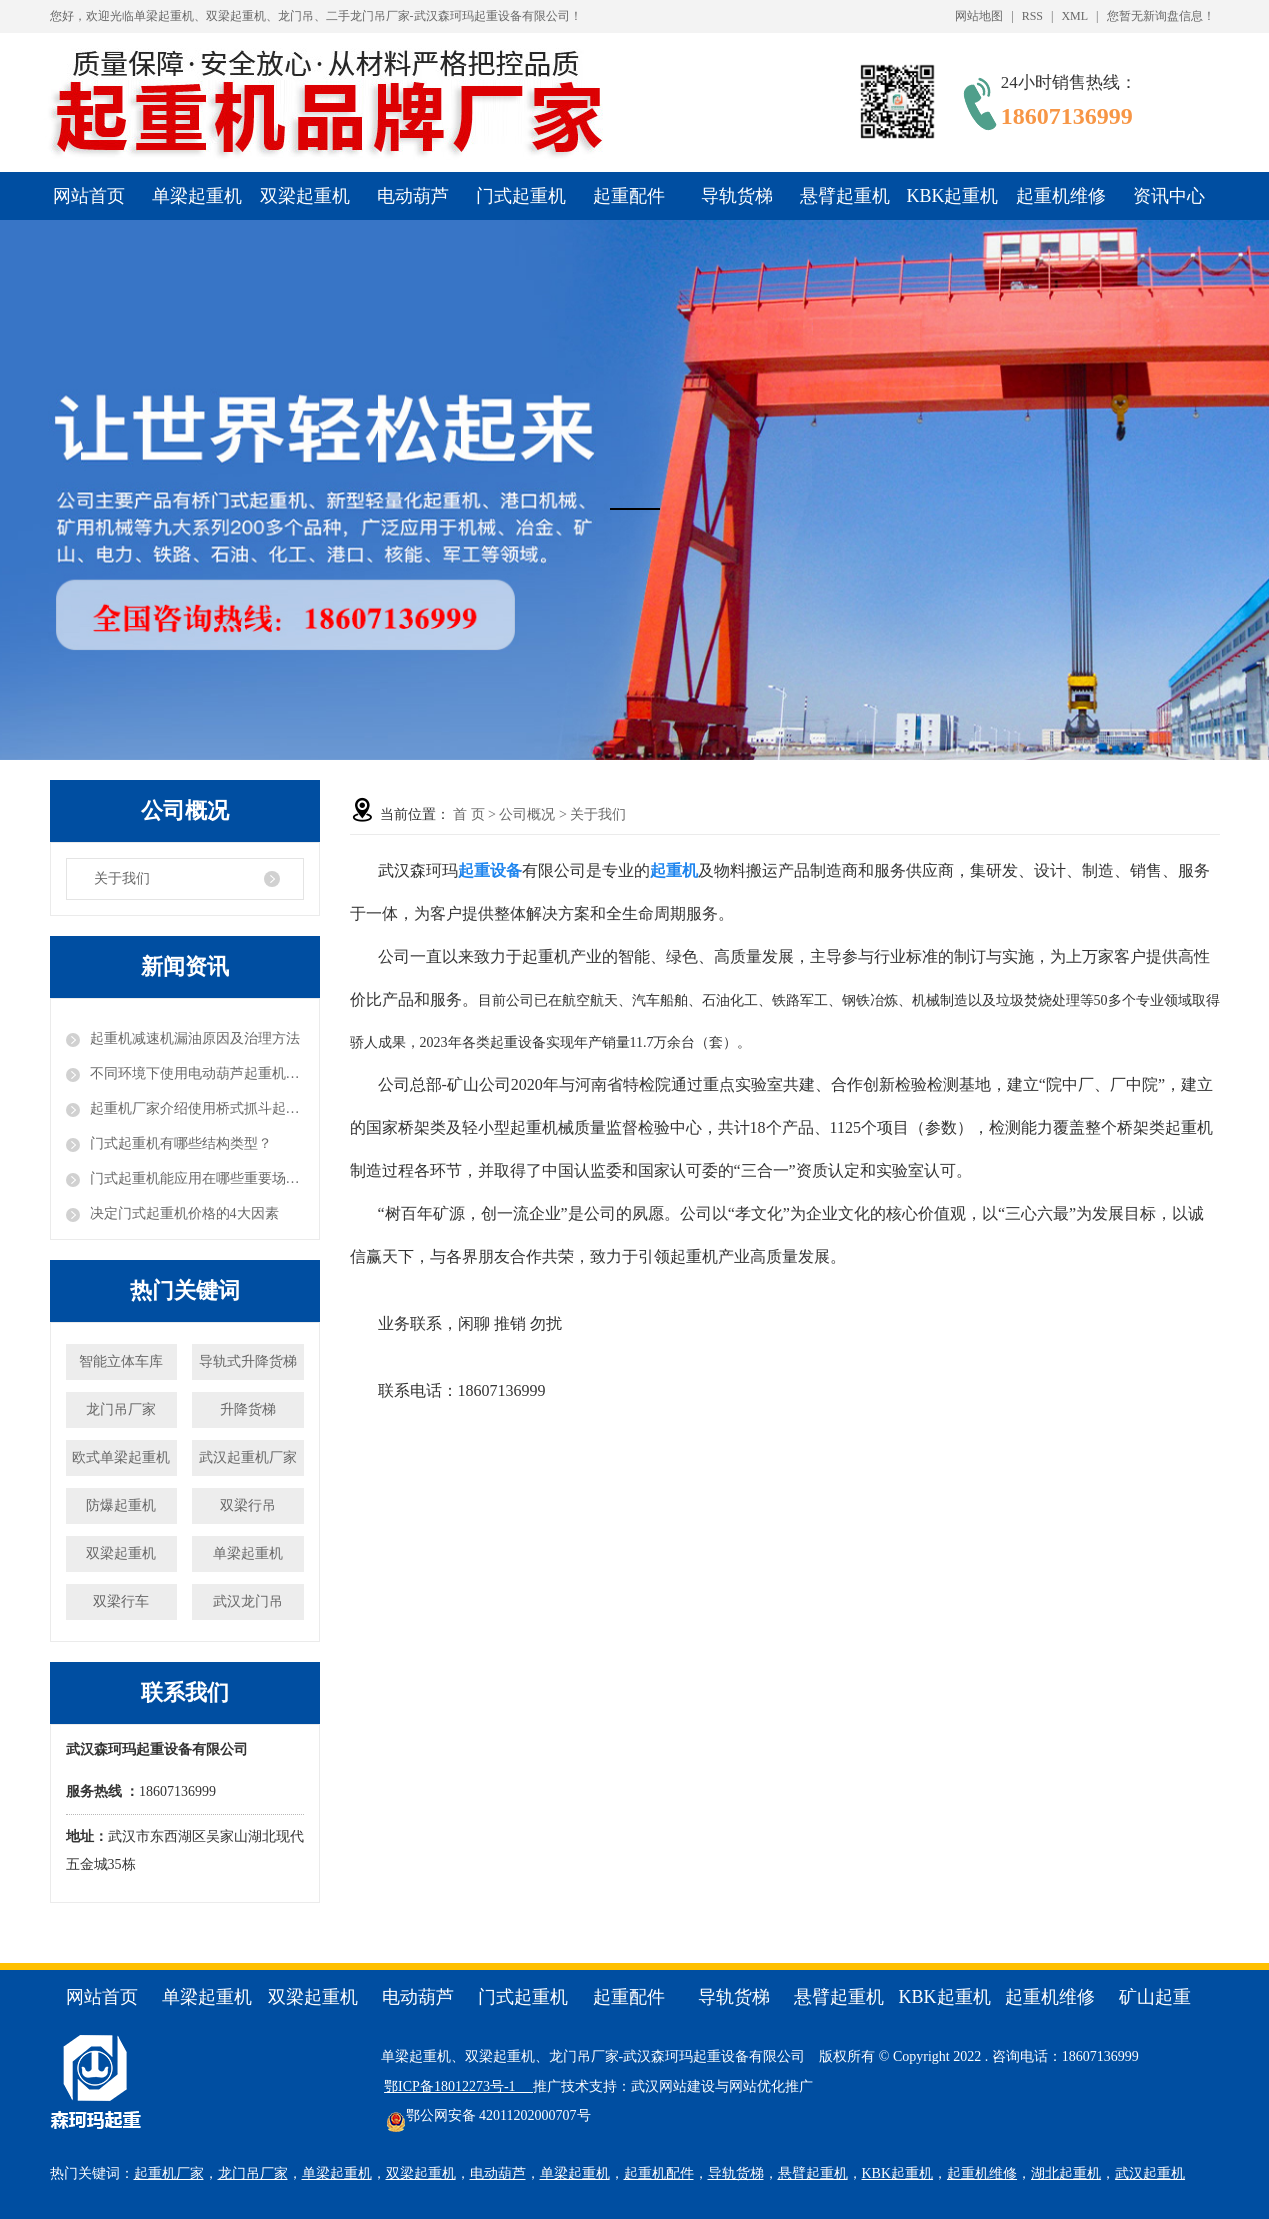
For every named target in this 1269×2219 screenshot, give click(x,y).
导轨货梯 (737, 196)
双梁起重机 (305, 196)
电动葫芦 (413, 196)
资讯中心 (1169, 196)
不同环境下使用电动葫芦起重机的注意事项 (197, 1073)
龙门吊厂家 (121, 1409)
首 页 (469, 814)
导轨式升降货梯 (248, 1361)
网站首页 (89, 196)
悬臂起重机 (845, 196)
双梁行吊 (248, 1505)
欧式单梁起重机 (121, 1457)
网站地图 (979, 16)
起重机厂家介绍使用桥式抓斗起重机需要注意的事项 (197, 1108)
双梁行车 (121, 1601)
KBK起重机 (952, 196)
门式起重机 (521, 196)
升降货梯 (248, 1409)
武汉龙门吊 (248, 1601)
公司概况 (527, 814)
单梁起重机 (197, 196)
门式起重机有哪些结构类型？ (181, 1143)
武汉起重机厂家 (248, 1457)
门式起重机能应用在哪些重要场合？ (197, 1178)
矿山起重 (1155, 1997)
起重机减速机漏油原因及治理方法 (195, 1038)
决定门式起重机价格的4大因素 (184, 1213)
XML (1074, 16)
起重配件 (629, 196)
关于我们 (122, 878)
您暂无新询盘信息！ (1161, 16)
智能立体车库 (121, 1361)
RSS (1032, 16)
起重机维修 (1061, 196)
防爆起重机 (121, 1505)
